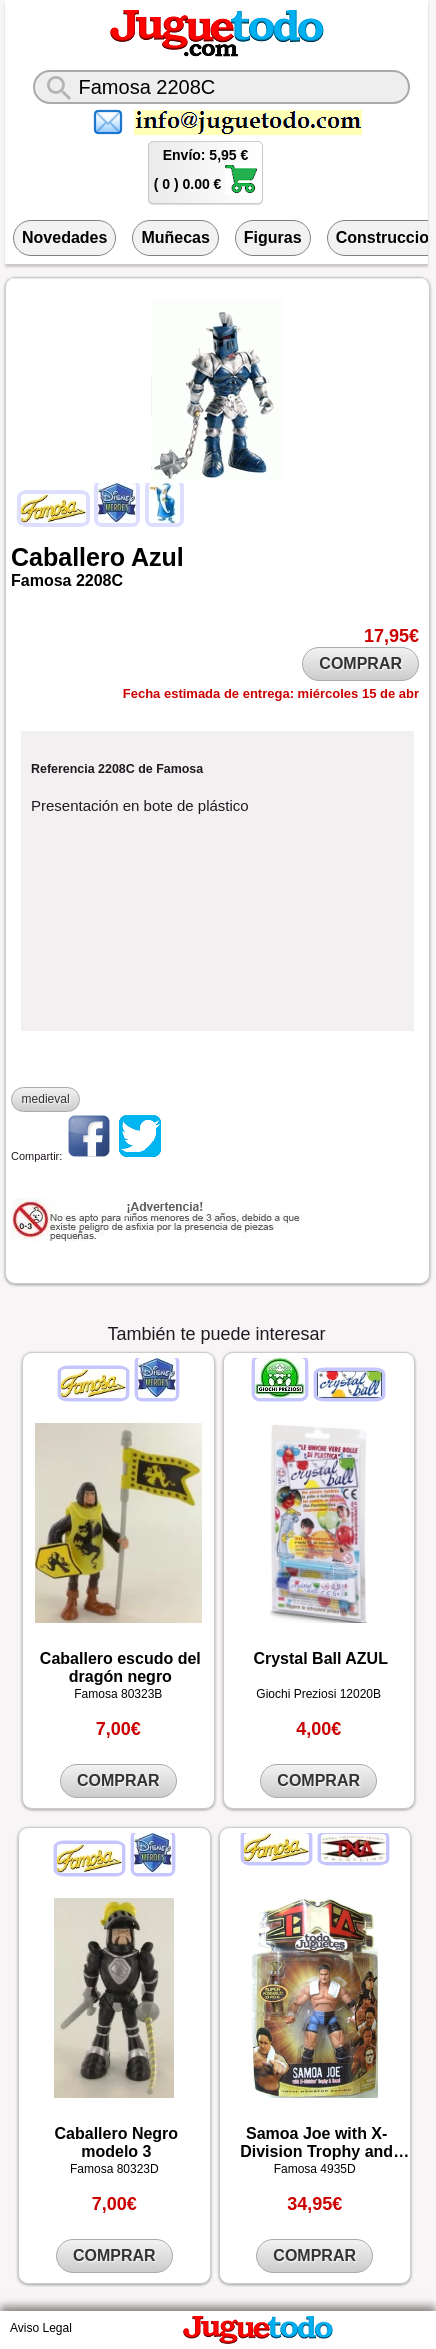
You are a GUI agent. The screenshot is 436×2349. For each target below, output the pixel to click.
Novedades (64, 237)
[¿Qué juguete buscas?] (222, 87)
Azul (157, 557)
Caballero (68, 557)
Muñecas (175, 237)
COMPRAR (360, 663)
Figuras (273, 237)
